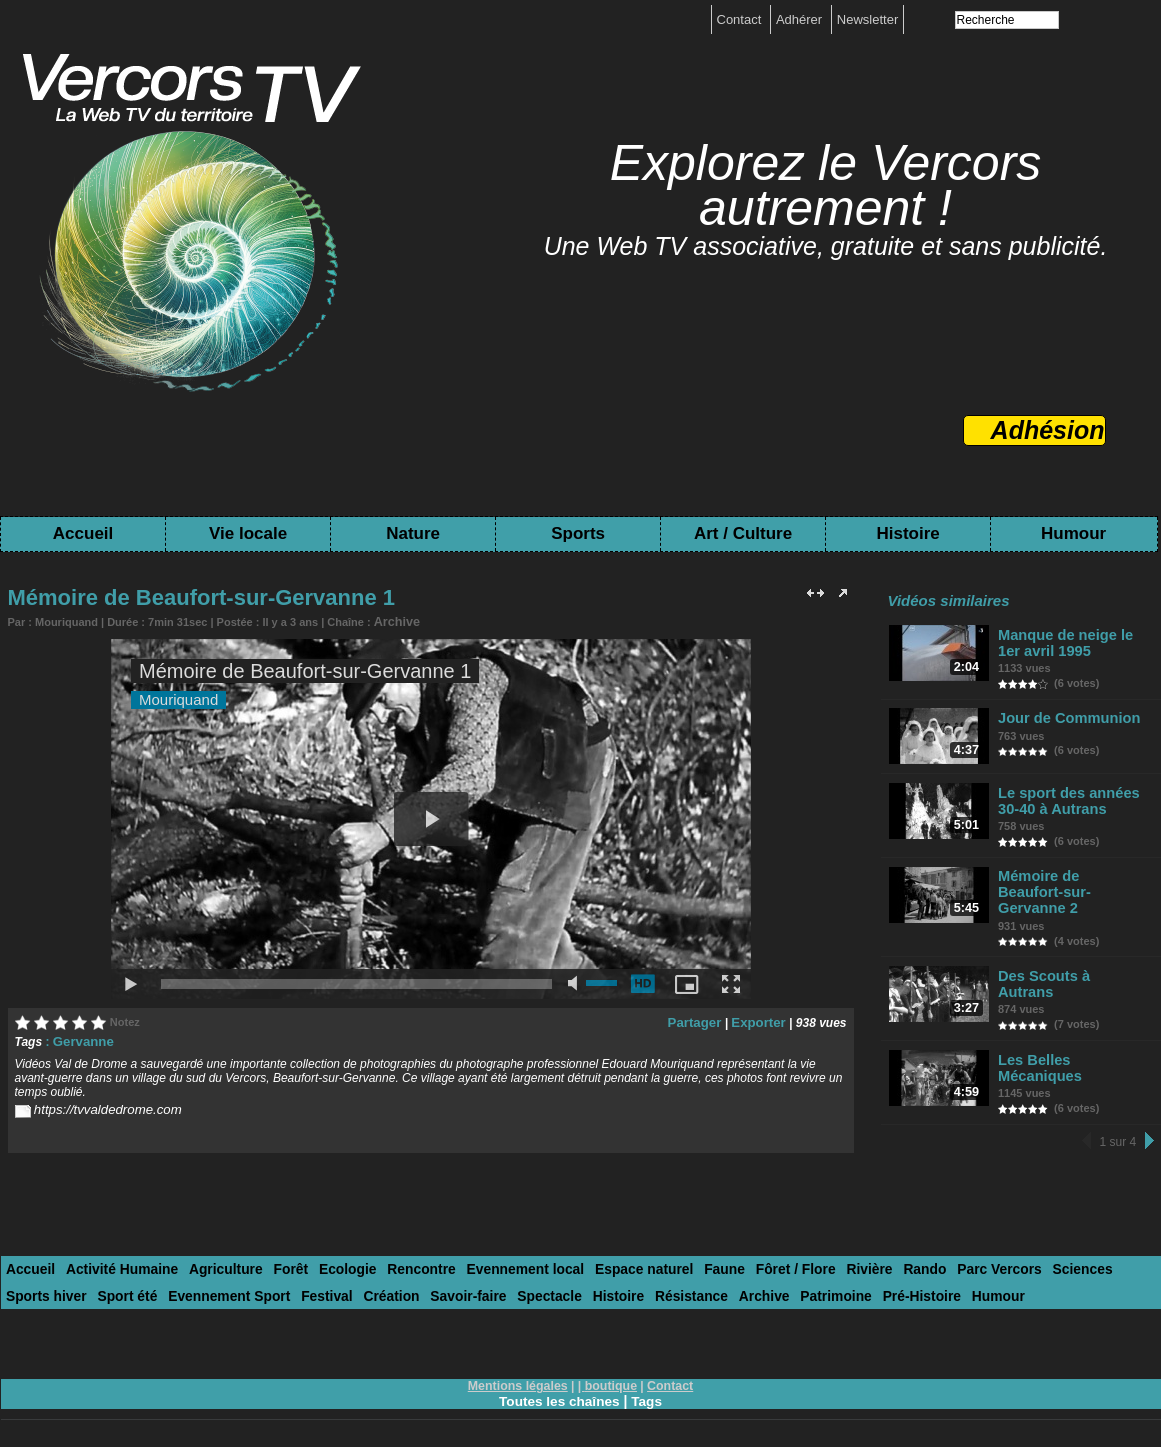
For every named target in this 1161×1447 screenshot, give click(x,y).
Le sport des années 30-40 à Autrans (1077, 802)
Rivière (815, 1249)
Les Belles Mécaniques (1074, 1036)
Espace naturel (604, 1249)
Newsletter (867, 19)
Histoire (907, 533)
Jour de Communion (1066, 715)
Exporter (760, 1020)
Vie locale (248, 533)
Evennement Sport (129, 1274)
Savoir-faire (354, 1274)
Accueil (83, 533)
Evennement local (493, 1249)
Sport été (34, 1274)
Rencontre (395, 1249)
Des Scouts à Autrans (1070, 957)
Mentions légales (519, 1364)
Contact (741, 19)
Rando (867, 1249)
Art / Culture (743, 533)
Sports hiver (1092, 1249)
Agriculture (211, 1249)
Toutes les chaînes (559, 1379)
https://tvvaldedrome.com (101, 1106)
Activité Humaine (114, 1249)
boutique (610, 1364)
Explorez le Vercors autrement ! (826, 185)
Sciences (1015, 1249)
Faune (680, 1249)
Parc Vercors (938, 1249)
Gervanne (80, 1039)
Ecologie (326, 1249)
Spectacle (429, 1274)
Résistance (563, 1274)
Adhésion (1048, 430)
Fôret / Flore (746, 1249)
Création (281, 1274)
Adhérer (801, 19)
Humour (1073, 533)
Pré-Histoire (779, 1274)
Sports (578, 533)
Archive (393, 621)
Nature (413, 533)
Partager (702, 1020)
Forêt (273, 1249)
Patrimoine (698, 1274)
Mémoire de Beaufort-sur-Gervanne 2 (1070, 884)
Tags (649, 1379)
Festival (221, 1274)
